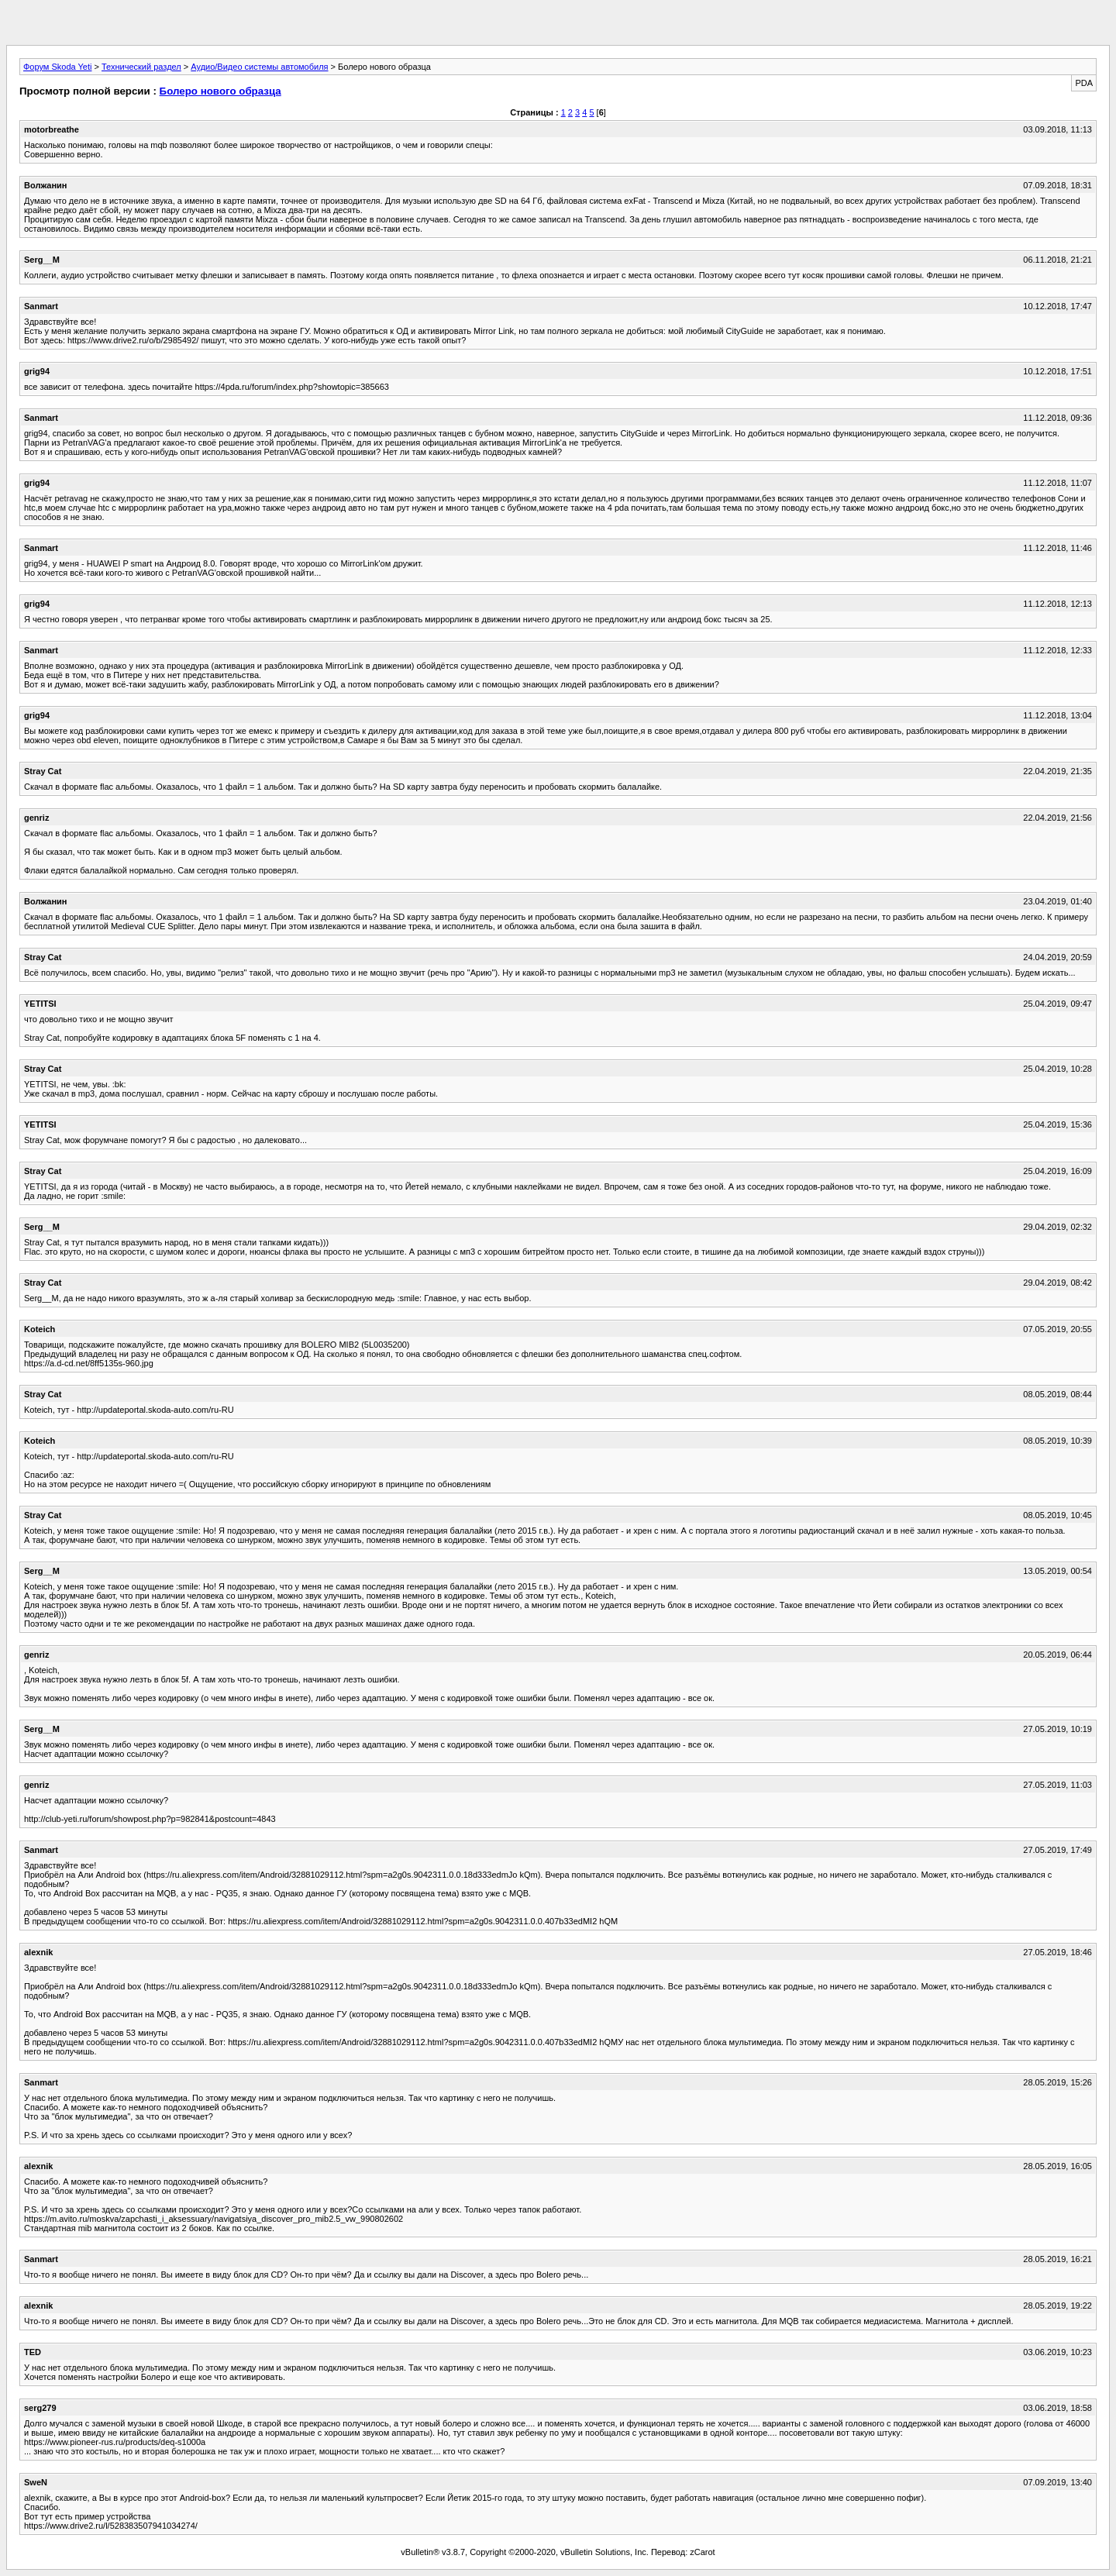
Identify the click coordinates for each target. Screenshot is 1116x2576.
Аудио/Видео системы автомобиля (259, 66)
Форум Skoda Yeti (57, 66)
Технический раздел (141, 66)
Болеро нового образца (220, 91)
